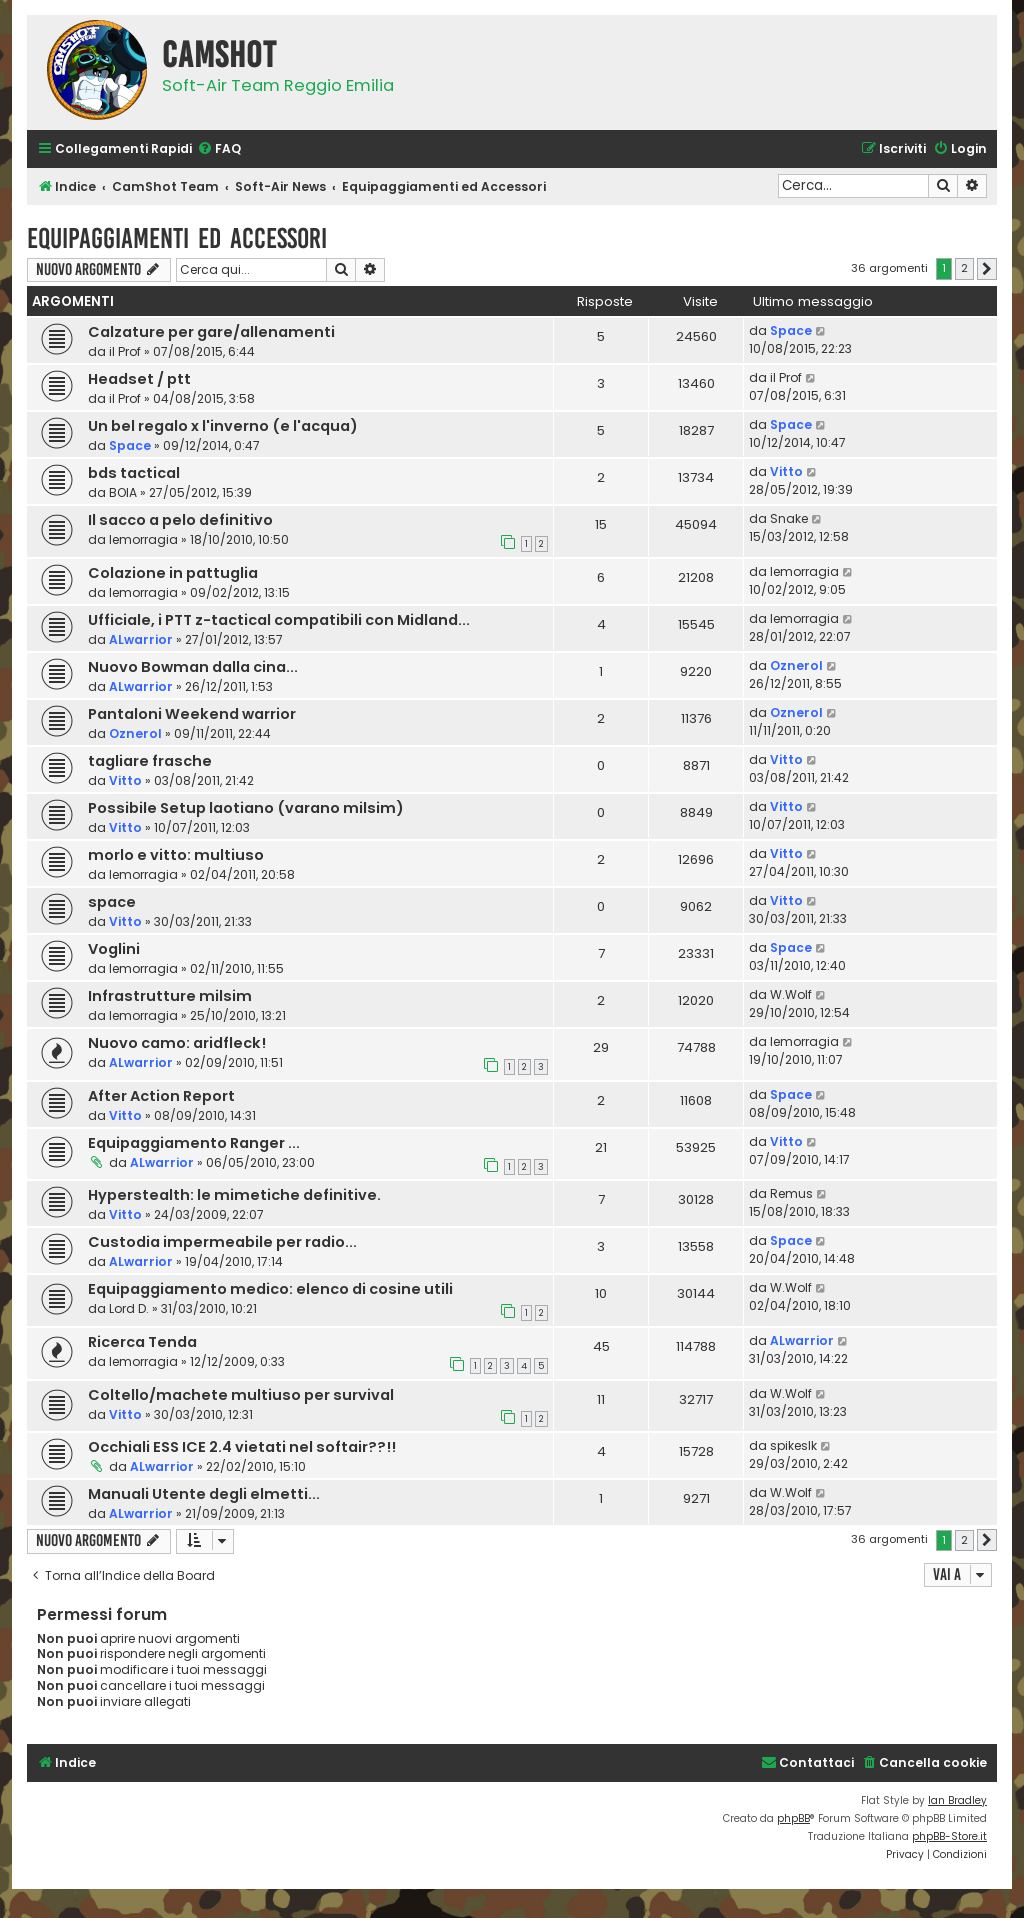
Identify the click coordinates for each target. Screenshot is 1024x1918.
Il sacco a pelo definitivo (180, 520)
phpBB (793, 1818)
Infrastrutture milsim (170, 996)
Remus (791, 1193)
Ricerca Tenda (142, 1342)
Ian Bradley (957, 1800)
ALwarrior (141, 639)
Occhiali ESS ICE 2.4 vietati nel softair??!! (242, 1447)
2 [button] (964, 268)
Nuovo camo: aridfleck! (177, 1043)
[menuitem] (219, 149)
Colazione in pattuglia (173, 573)
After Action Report (161, 1096)
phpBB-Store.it (949, 1836)
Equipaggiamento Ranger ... (194, 1143)
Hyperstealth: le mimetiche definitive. (234, 1195)
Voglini (114, 949)
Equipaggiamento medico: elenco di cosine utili (270, 1289)
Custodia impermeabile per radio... (222, 1242)
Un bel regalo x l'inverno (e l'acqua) (223, 426)
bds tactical (134, 473)
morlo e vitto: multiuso (176, 855)
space (112, 902)
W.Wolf (791, 994)
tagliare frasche (150, 761)
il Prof (125, 351)
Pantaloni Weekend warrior (192, 714)
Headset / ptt (139, 379)
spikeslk (793, 1445)
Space (791, 330)
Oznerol (796, 665)
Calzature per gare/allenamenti (211, 332)
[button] (987, 269)
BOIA (123, 492)
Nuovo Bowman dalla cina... (193, 667)
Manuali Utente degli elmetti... (204, 1494)
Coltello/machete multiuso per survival (241, 1395)
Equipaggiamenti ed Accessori (177, 238)
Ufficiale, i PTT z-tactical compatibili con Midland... (279, 620)
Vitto (786, 471)
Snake (789, 518)
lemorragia (143, 539)
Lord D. (129, 1308)
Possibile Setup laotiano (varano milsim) (246, 808)
